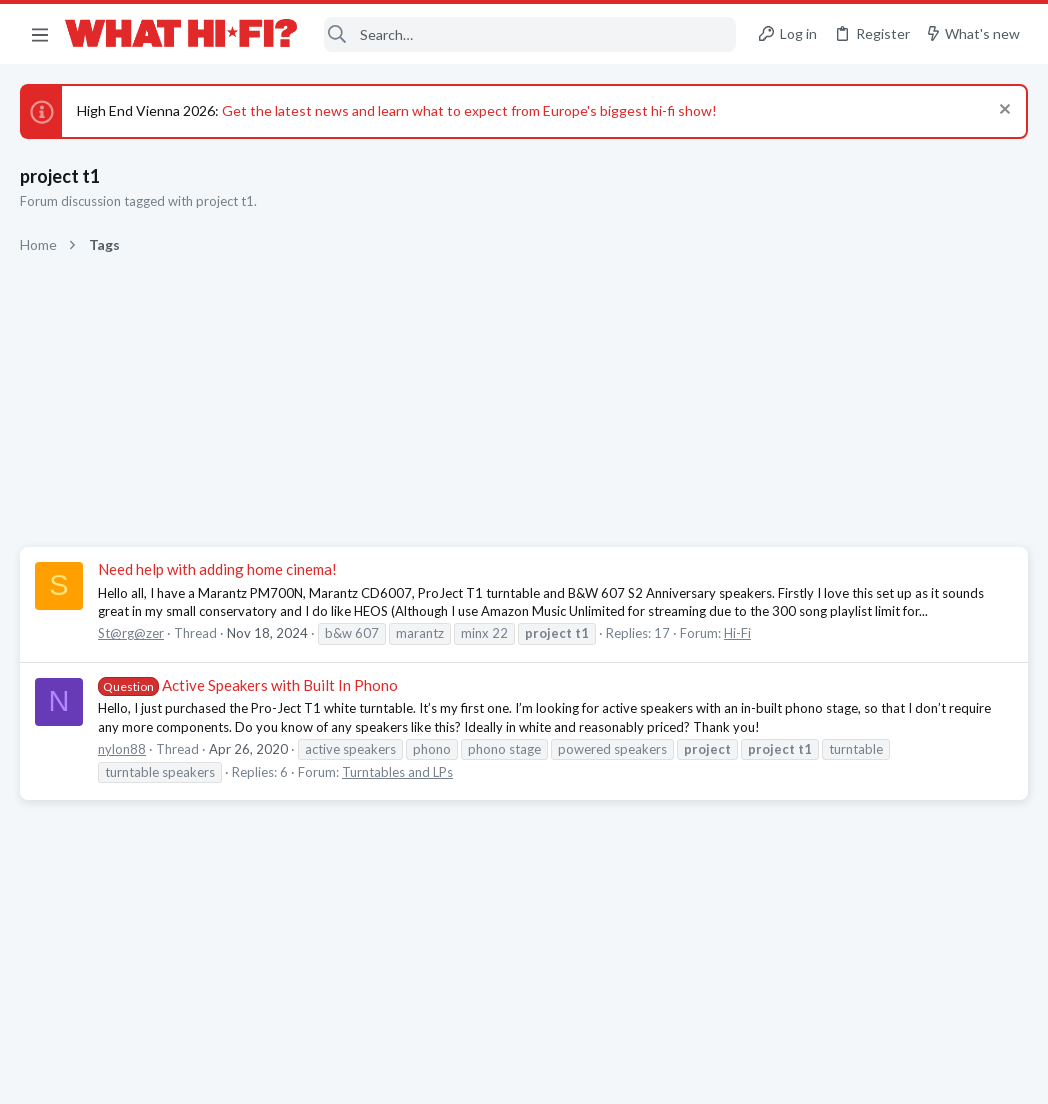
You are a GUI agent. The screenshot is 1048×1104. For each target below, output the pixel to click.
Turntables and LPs (397, 772)
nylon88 (122, 749)
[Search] (530, 34)
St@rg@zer (131, 633)
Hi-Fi (737, 633)
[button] (40, 34)
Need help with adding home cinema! (217, 569)
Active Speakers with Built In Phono (248, 685)
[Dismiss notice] (1002, 111)
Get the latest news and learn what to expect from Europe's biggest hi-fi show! (469, 110)
